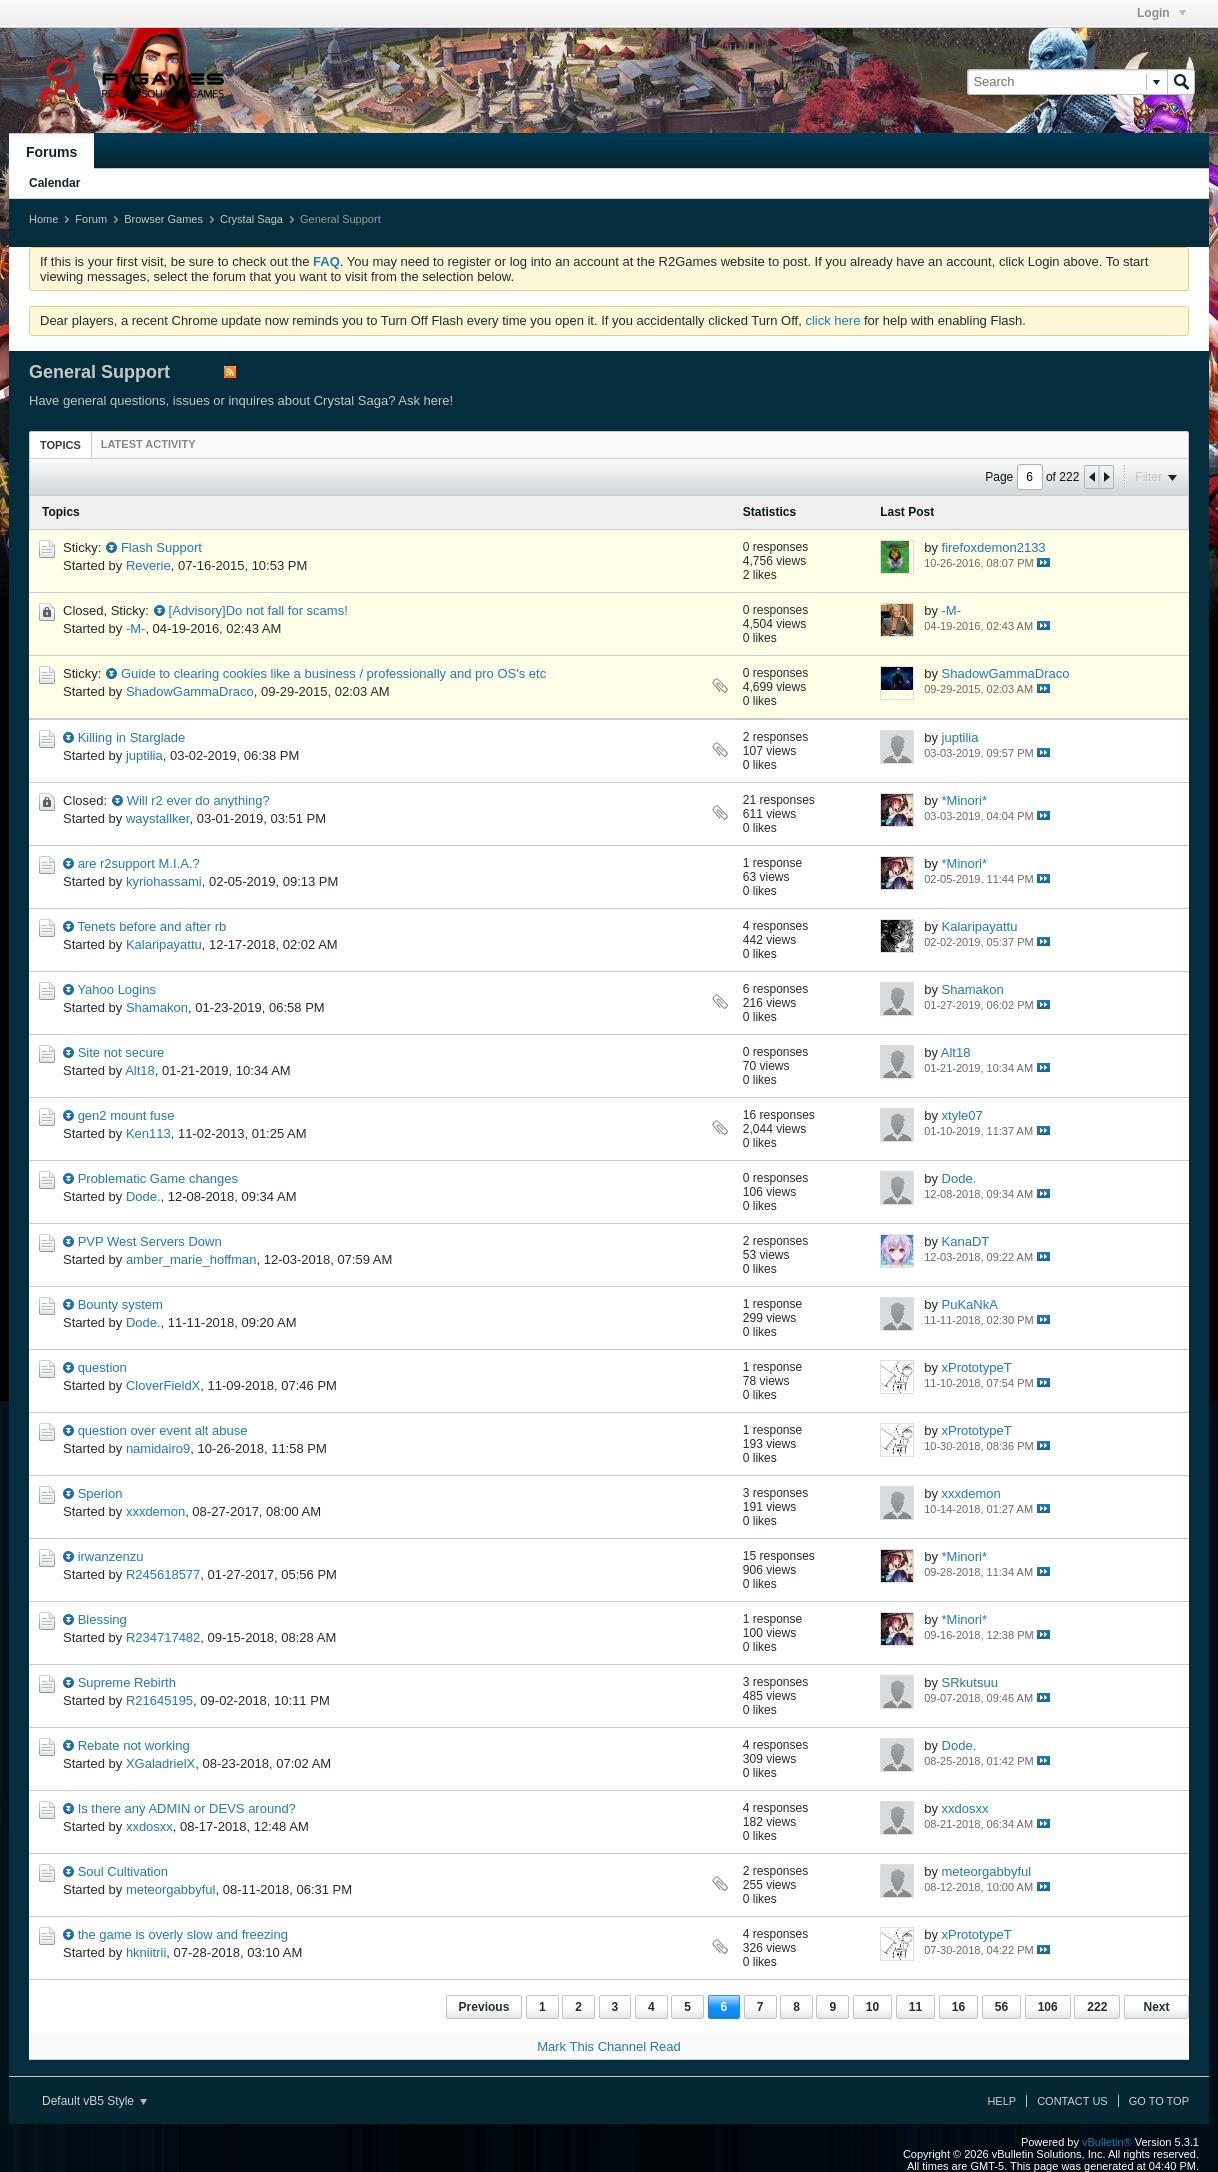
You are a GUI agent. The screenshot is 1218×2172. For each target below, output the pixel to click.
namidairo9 (158, 1448)
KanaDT (966, 1241)
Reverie (148, 565)
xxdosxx (149, 1826)
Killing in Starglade (132, 737)
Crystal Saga (251, 219)
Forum (91, 219)
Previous (484, 2007)
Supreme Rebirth (127, 1682)
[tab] (60, 444)
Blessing (102, 1619)
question (102, 1367)
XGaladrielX (160, 1763)
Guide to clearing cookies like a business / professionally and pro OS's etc (333, 673)
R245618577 (163, 1574)
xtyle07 (962, 1115)
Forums (51, 152)
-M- (136, 628)
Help (1001, 2101)
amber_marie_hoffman (191, 1259)
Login (1161, 13)
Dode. (143, 1196)
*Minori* (965, 800)
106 (1048, 2007)
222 (1097, 2007)
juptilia (144, 755)
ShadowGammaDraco (190, 691)
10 (872, 2007)
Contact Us (1072, 2101)
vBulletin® (1107, 2142)
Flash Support (161, 547)
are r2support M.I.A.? (139, 863)
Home (43, 219)
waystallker (158, 818)
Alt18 (140, 1070)
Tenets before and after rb (151, 926)
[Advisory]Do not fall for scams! (258, 610)
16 (958, 2007)
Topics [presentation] (60, 445)
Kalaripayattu (164, 944)
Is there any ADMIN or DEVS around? (187, 1808)
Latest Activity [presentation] (148, 444)
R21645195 (159, 1700)
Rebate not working (134, 1745)
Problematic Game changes (158, 1178)
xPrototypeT (977, 1367)
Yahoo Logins (116, 989)
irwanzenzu (111, 1556)
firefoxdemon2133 (994, 547)
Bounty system (120, 1304)
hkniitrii (146, 1952)
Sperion (100, 1493)
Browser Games (163, 219)
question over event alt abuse (163, 1430)
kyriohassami (164, 881)
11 (915, 2007)
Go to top (1159, 2101)
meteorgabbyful (171, 1889)
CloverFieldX (163, 1385)
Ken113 (148, 1133)
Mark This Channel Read (609, 2046)
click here (832, 320)
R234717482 (163, 1637)
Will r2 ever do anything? (198, 800)
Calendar (54, 183)
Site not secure (121, 1052)
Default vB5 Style (94, 2101)
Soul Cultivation (123, 1871)
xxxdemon (155, 1511)
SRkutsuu (970, 1682)
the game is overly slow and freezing (183, 1934)
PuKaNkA (970, 1304)
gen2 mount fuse (126, 1115)
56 (1001, 2007)
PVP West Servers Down (150, 1241)
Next (1156, 2007)
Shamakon (157, 1007)
